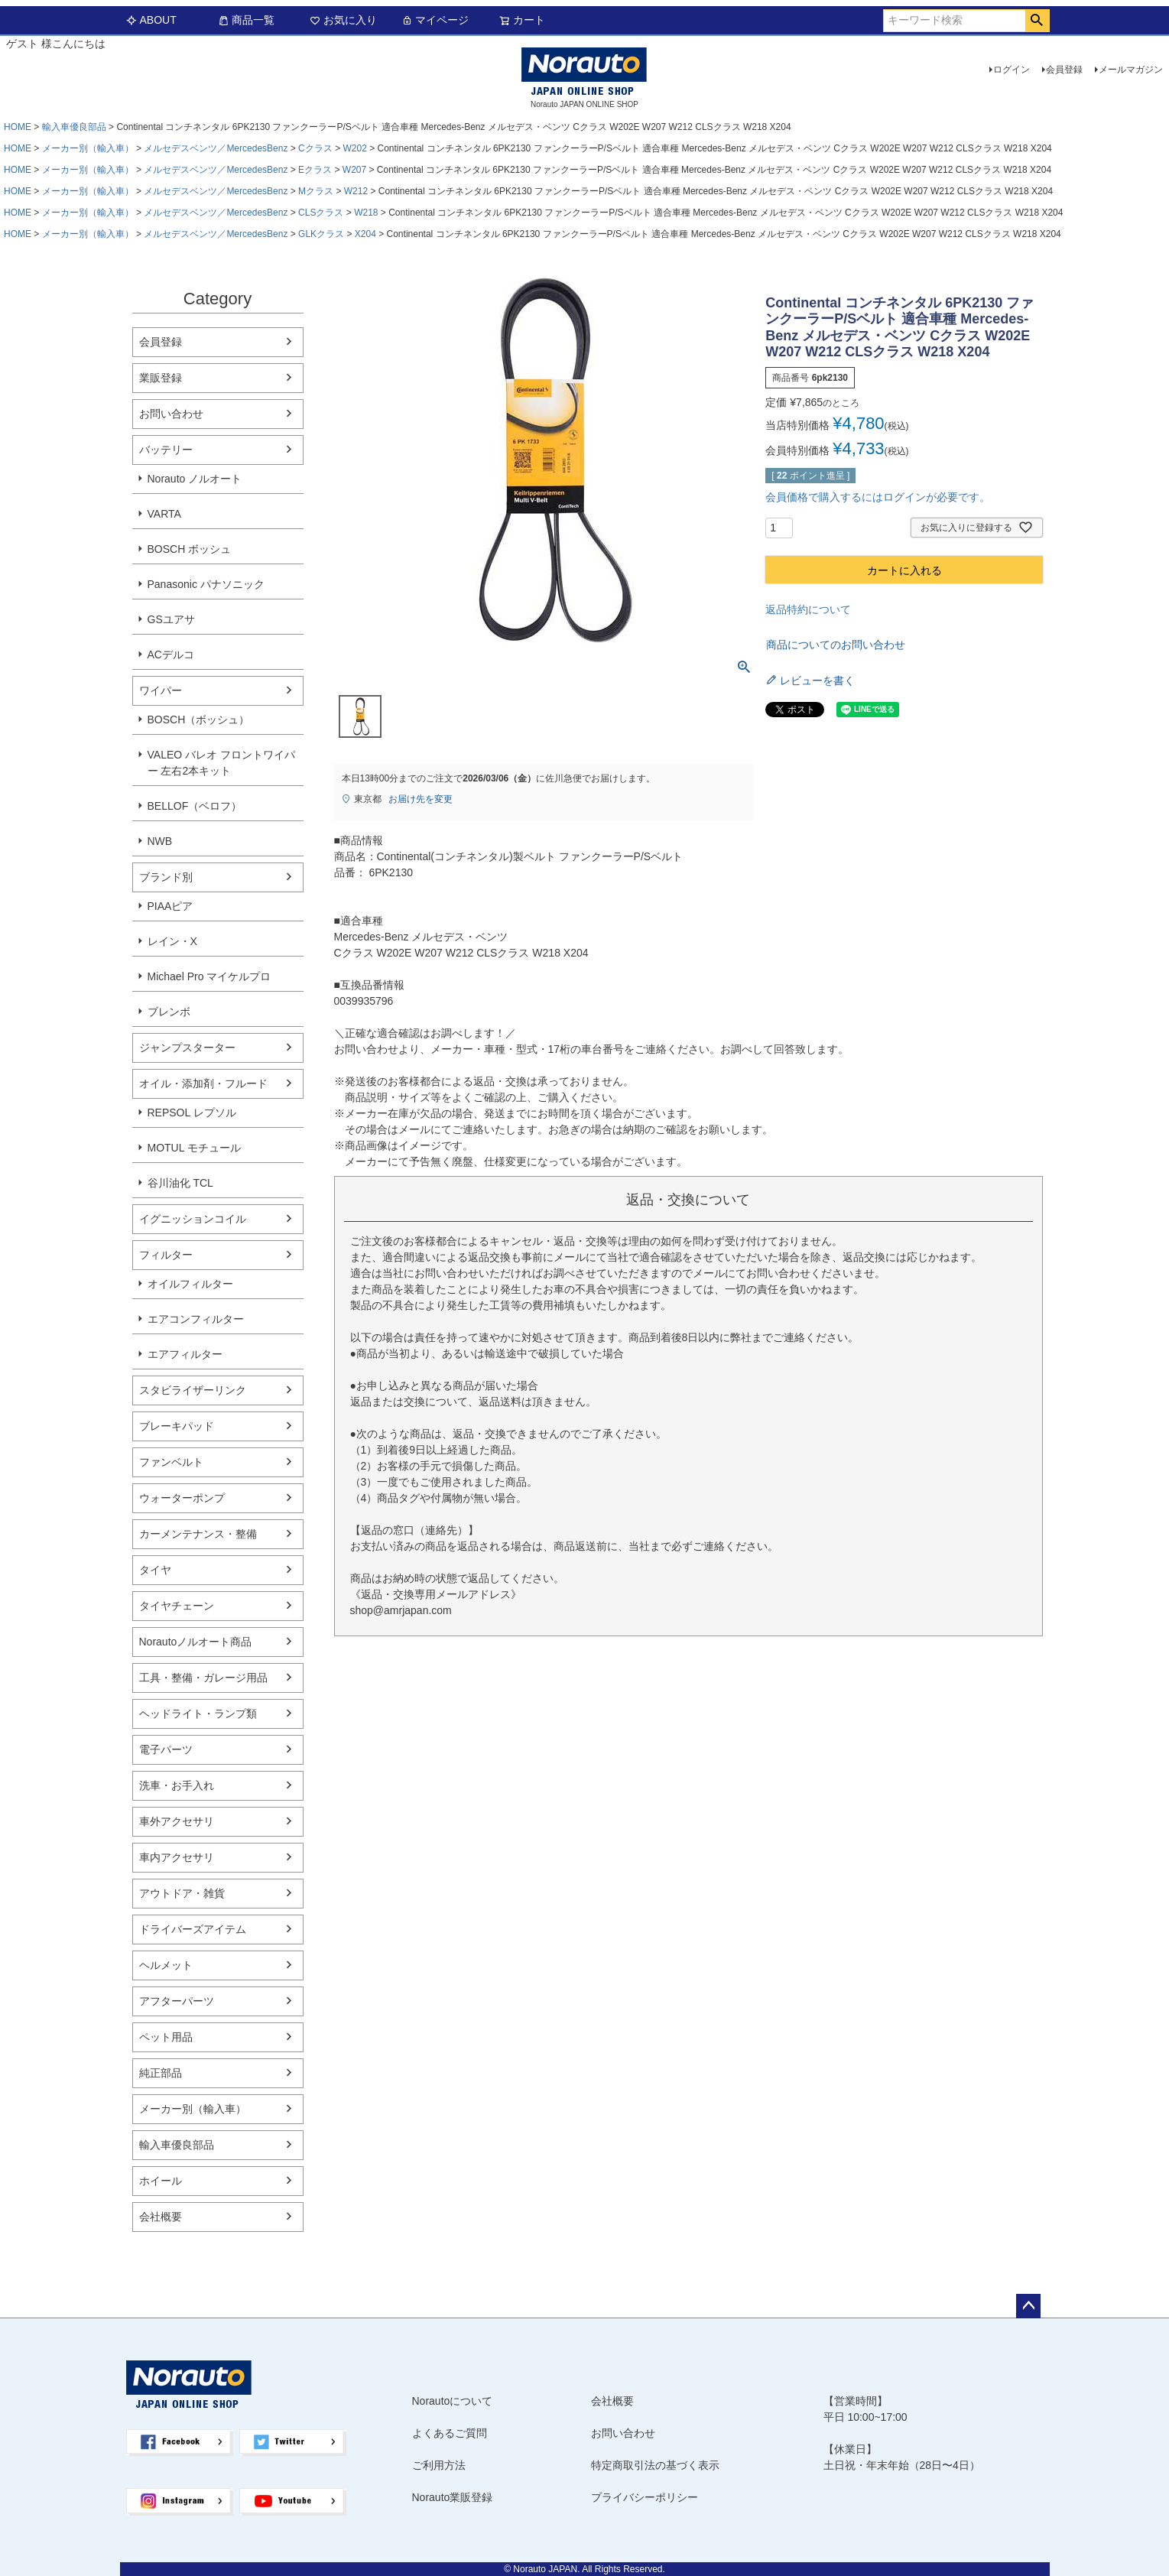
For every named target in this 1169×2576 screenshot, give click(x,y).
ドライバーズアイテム (192, 1929)
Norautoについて (452, 2401)
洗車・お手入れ (176, 1785)
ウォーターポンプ (182, 1498)
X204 (365, 234)
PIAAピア (170, 906)
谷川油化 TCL (180, 1183)
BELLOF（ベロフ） (195, 806)
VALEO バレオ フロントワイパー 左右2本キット (221, 763)
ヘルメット (166, 1965)
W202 (354, 148)
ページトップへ (1028, 2306)
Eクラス (315, 169)
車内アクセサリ (176, 1857)
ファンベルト (171, 1462)
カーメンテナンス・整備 (198, 1534)
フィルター (166, 1255)
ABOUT (151, 20)
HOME (17, 127)
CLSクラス (320, 212)
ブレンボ (169, 1011)
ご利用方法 (439, 2465)
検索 (1037, 20)
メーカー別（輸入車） (88, 148)
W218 (366, 212)
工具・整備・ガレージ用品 (203, 1677)
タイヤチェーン (176, 1606)
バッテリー (166, 449)
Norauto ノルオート (195, 479)
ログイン (1011, 69)
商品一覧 (246, 20)
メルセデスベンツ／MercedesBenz (215, 148)
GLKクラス (321, 234)
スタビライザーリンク (192, 1390)
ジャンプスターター (187, 1047)
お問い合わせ (171, 414)
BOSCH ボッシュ (190, 549)
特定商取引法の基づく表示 (655, 2465)
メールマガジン (1131, 69)
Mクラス (315, 191)
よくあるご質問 (449, 2433)
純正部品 (160, 2073)
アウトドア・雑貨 (182, 1893)
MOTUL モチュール (194, 1148)
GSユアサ (171, 619)
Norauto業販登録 (452, 2497)
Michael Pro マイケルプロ (209, 976)
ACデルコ (171, 654)
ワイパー (160, 690)
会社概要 (160, 2217)
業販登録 (160, 378)
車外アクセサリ (176, 1821)
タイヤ (155, 1570)
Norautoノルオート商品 (195, 1642)
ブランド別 (166, 877)
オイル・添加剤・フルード (203, 1083)
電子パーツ (166, 1749)
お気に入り (343, 20)
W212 (356, 191)
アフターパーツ (176, 2001)
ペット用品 (166, 2037)
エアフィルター (185, 1354)
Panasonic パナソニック (206, 584)
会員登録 (1064, 69)
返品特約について (808, 609)
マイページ (435, 20)
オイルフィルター (190, 1284)
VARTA (164, 514)
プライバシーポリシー (644, 2497)
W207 (354, 169)
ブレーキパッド (176, 1426)
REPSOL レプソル (192, 1112)
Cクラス (315, 148)
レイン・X (172, 941)
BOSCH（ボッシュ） (199, 719)
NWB (160, 841)
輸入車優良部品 (74, 127)
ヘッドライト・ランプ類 (198, 1713)
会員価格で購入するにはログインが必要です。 (877, 497)
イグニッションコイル (192, 1219)
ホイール (160, 2181)
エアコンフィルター (196, 1319)
